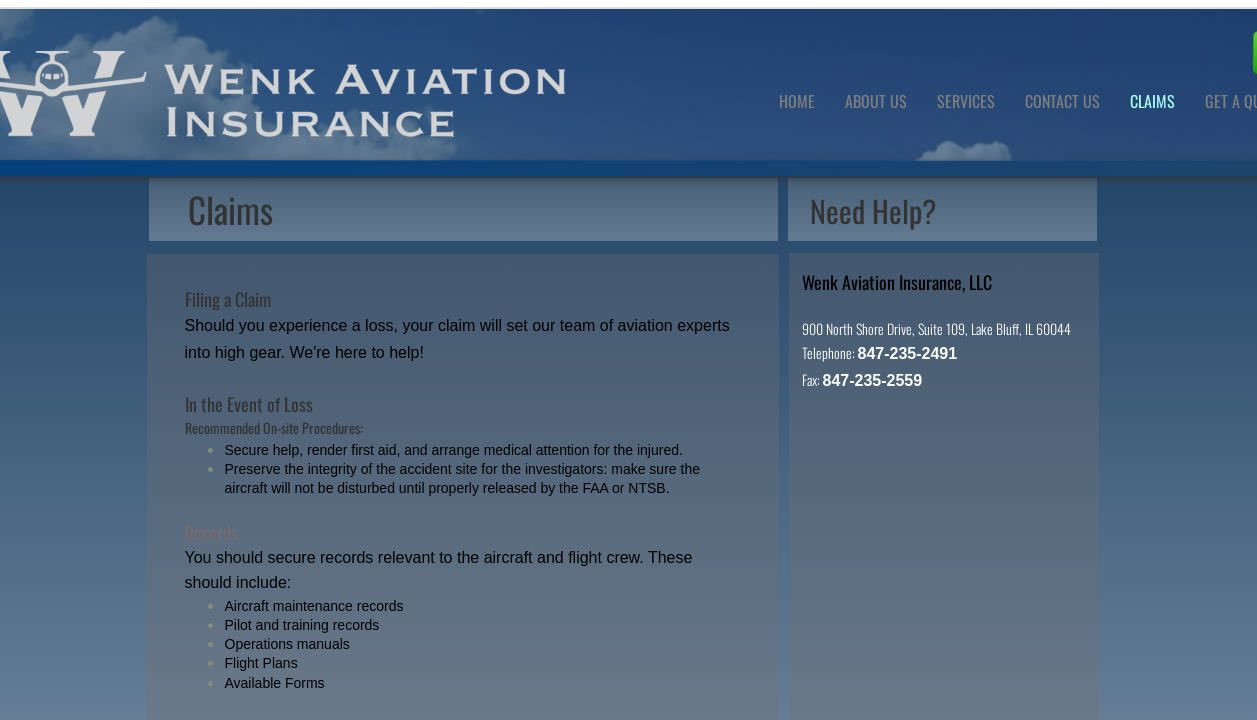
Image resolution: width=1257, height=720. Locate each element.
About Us (876, 101)
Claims (1152, 101)
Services (966, 101)
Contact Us (1062, 101)
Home (797, 101)
